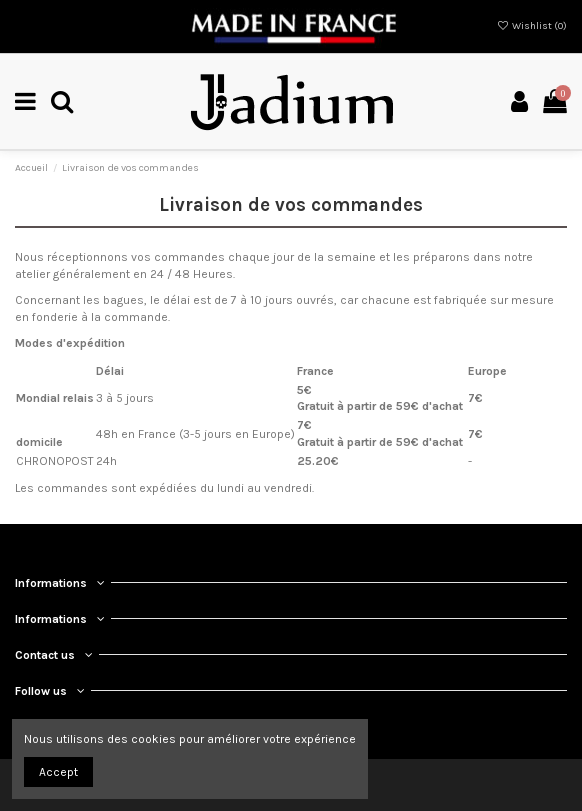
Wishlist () (532, 26)
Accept (58, 772)
